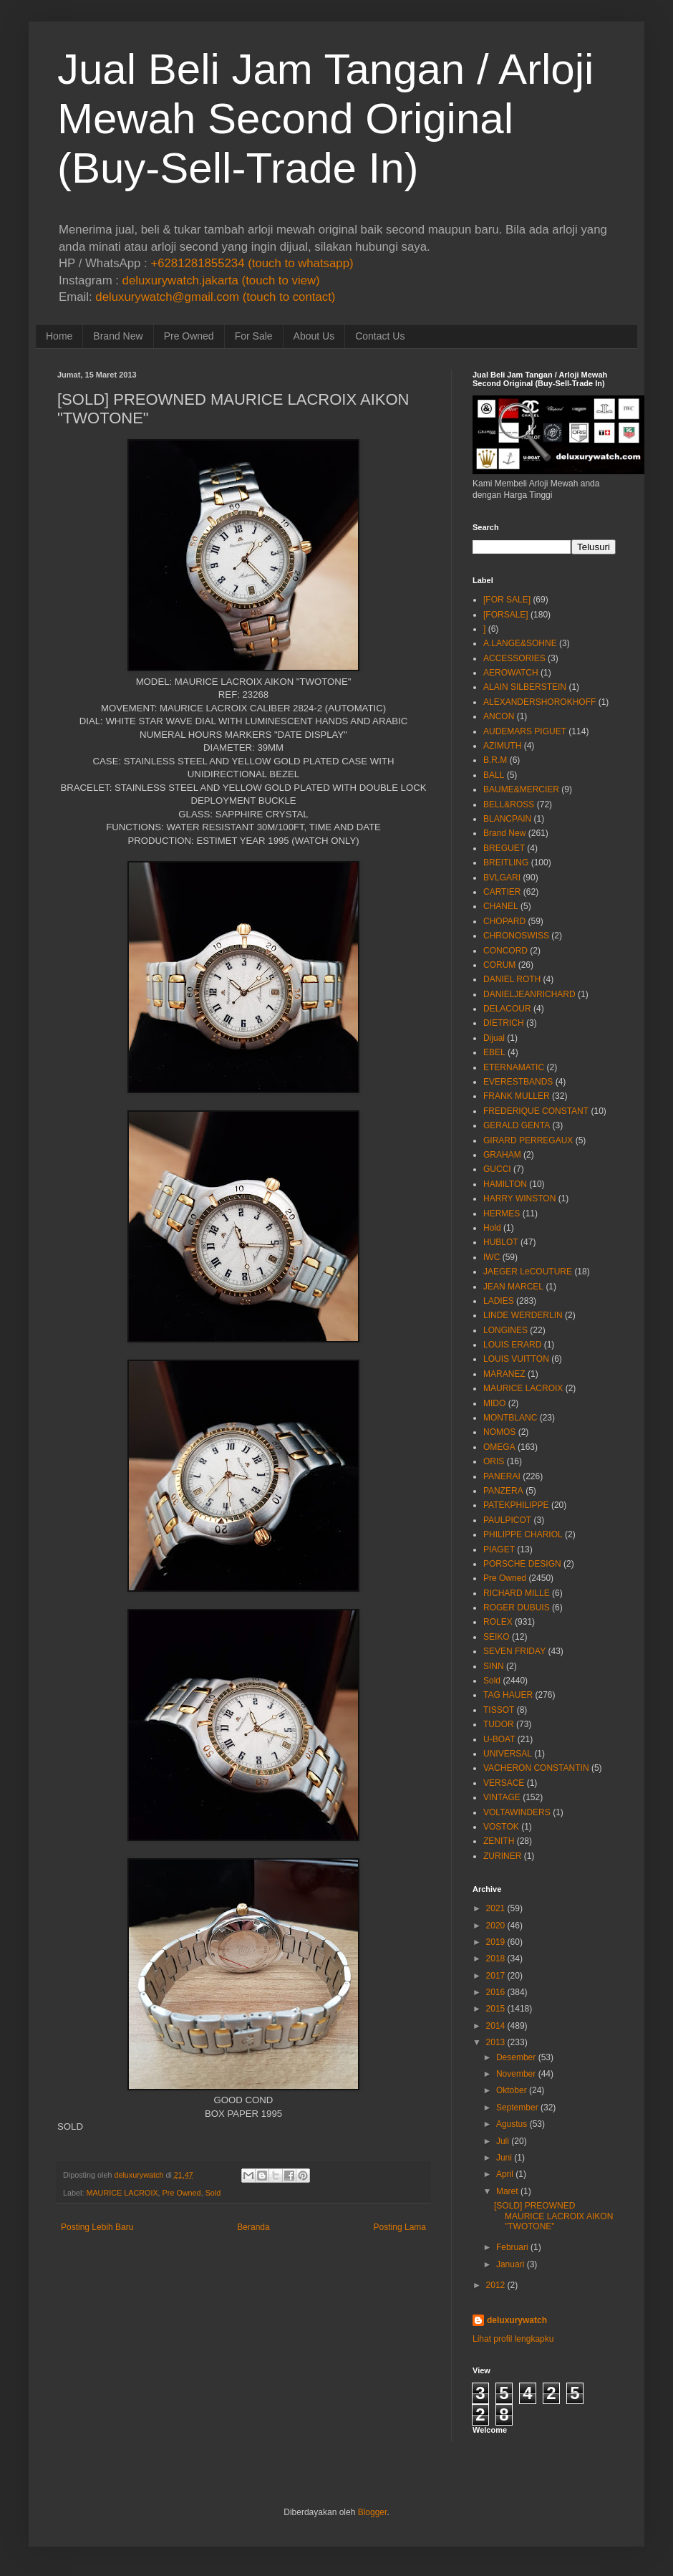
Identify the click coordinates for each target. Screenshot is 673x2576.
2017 (495, 1976)
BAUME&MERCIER (521, 789)
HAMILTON (505, 1184)
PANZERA (503, 1491)
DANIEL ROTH (512, 979)
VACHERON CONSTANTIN (536, 1768)
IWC (491, 1257)
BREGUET (504, 848)
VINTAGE (502, 1797)
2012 (495, 2285)
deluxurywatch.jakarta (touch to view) (221, 280)
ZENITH (498, 1841)
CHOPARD (504, 921)
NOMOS (499, 1432)
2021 (495, 1908)
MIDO (494, 1403)
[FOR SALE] (507, 600)
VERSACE (503, 1783)
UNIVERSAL (507, 1754)
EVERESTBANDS (518, 1082)
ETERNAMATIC (513, 1067)
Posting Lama (400, 2227)
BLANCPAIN (507, 819)
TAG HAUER (508, 1695)
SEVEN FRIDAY (514, 1651)
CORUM (499, 965)
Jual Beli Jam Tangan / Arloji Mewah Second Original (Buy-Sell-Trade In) (325, 118)
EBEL (494, 1052)
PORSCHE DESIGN (522, 1564)
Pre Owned (189, 336)
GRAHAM (502, 1155)
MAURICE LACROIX (122, 2192)
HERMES (501, 1213)
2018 (495, 1958)
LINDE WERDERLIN (523, 1315)
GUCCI (497, 1169)
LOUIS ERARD (512, 1345)
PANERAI (502, 1476)
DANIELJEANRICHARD (529, 994)
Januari (510, 2264)
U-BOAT (499, 1739)
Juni (504, 2158)
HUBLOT (500, 1242)
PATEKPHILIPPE (516, 1505)
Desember (516, 2057)
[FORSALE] (505, 615)
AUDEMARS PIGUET (524, 731)
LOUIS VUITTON (516, 1359)
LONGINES (505, 1330)
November (516, 2074)
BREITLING (505, 862)
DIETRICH (503, 1023)
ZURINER (502, 1856)
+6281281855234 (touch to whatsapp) (251, 263)
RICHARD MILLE (516, 1593)
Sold (213, 2192)
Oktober (511, 2090)
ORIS (493, 1461)
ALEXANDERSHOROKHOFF (539, 702)
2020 (495, 1926)
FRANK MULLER (516, 1096)
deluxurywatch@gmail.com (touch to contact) (215, 297)
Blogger (372, 2512)
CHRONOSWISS (516, 936)
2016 (495, 1992)
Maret (507, 2191)
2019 (495, 1942)
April (504, 2174)
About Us (314, 336)
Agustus (511, 2124)
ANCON (498, 716)
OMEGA (499, 1447)
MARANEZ (504, 1374)
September (517, 2107)
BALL (493, 775)
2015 (495, 2009)
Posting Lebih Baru (97, 2227)
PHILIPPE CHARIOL (523, 1534)
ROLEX (498, 1622)
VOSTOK (501, 1827)
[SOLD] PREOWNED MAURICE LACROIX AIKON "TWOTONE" (553, 2216)
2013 (495, 2042)
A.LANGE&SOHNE (520, 643)
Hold (492, 1228)
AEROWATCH (510, 673)
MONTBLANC (510, 1418)
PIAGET (499, 1549)
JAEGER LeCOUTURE (527, 1272)
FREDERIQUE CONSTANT (536, 1111)
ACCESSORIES (514, 658)
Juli (502, 2141)
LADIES (498, 1301)
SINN (493, 1666)
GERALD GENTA (516, 1125)
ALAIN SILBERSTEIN (524, 687)
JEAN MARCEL (513, 1287)
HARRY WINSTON (519, 1198)
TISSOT (498, 1710)
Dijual (494, 1038)
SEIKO (496, 1637)
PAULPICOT (507, 1520)
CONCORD (505, 951)
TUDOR (498, 1724)
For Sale (254, 336)
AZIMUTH (502, 746)
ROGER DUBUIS (516, 1607)
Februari (512, 2247)
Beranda (253, 2227)
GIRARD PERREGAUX (528, 1140)
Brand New (117, 336)
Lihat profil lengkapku (513, 2339)
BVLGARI (502, 878)
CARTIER (502, 892)
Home (59, 336)
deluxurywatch (517, 2320)
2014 (495, 2026)
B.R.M (495, 760)
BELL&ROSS (508, 804)
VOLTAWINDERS (517, 1812)
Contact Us (380, 336)
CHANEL (500, 906)
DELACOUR (507, 1009)
